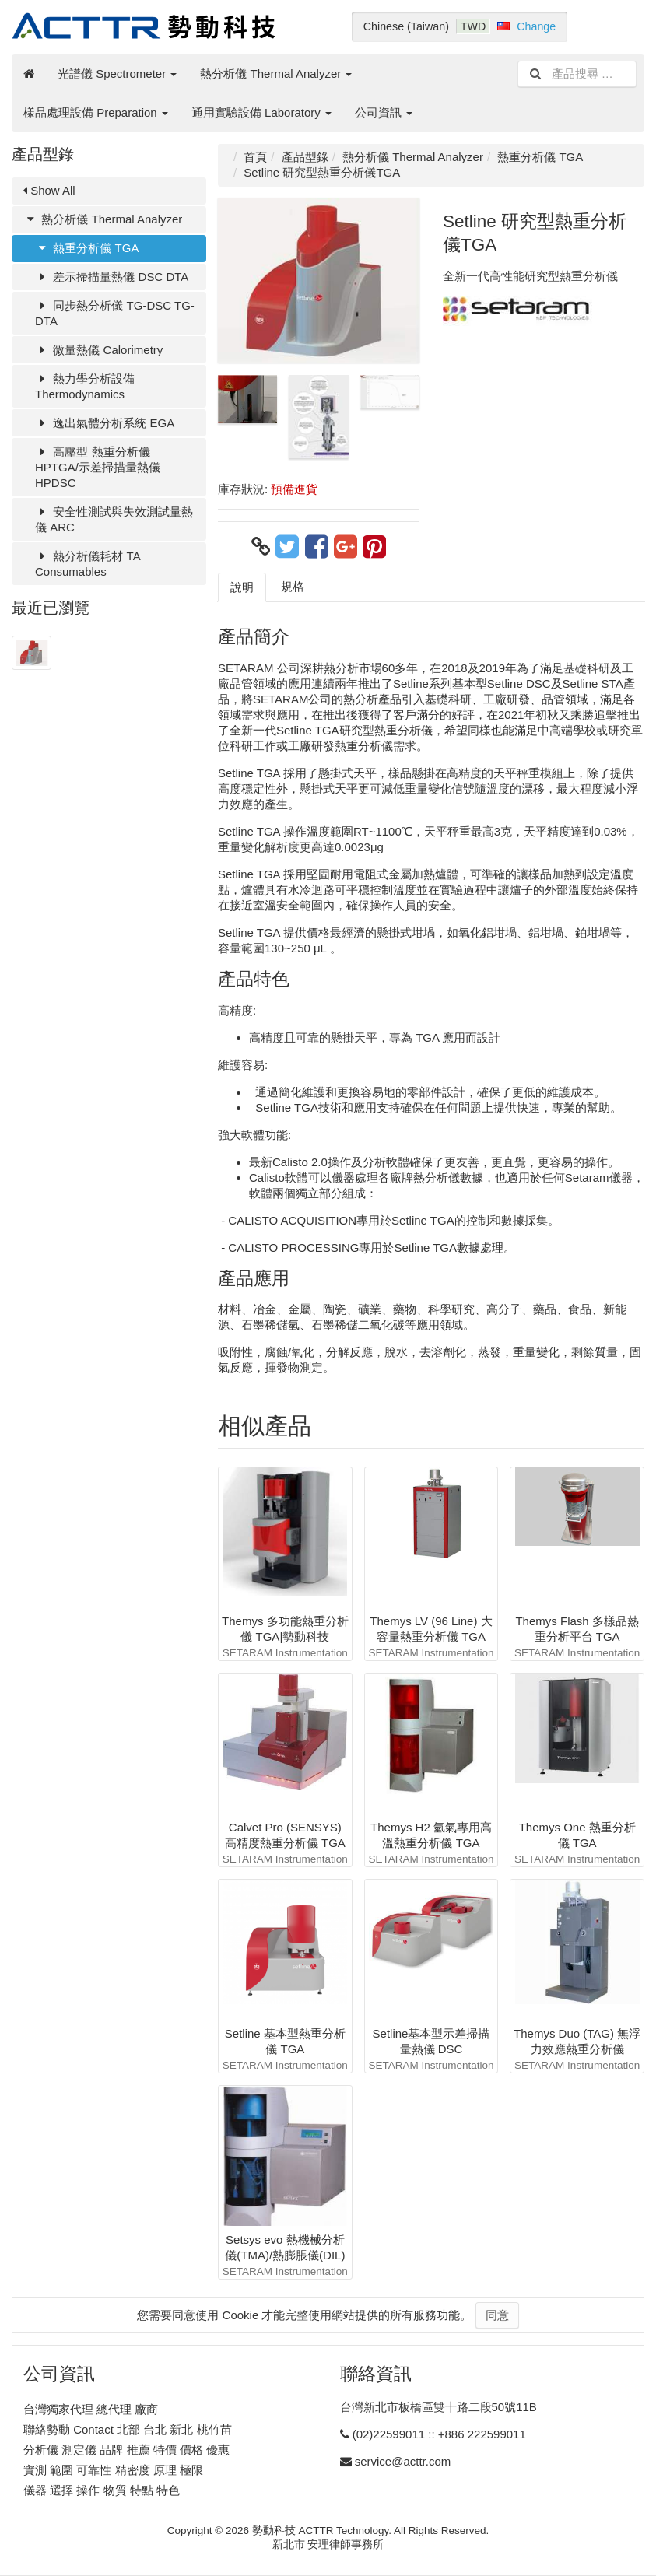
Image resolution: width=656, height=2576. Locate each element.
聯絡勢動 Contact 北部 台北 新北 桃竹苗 (127, 2429)
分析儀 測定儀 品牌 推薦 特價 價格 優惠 (126, 2449)
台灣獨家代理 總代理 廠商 (90, 2409)
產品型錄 (305, 156)
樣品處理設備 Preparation (95, 112)
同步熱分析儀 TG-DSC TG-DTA (115, 313)
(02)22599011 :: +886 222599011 (439, 2434)
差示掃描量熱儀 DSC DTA (111, 276)
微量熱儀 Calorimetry (99, 349)
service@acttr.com (403, 2461)
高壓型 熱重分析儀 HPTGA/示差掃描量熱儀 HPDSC (97, 467)
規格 (292, 586)
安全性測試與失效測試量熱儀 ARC (114, 519)
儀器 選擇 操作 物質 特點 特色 (101, 2490)
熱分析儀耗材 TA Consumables (88, 563)
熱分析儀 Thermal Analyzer (276, 73)
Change (536, 26)
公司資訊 (383, 112)
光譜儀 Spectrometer (117, 73)
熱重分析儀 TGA (87, 247)
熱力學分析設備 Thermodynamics (85, 386)
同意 (497, 2315)
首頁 (255, 156)
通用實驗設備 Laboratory (261, 112)
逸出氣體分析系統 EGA (104, 422)
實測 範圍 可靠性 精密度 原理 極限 (113, 2469)
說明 (242, 587)
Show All (49, 190)
